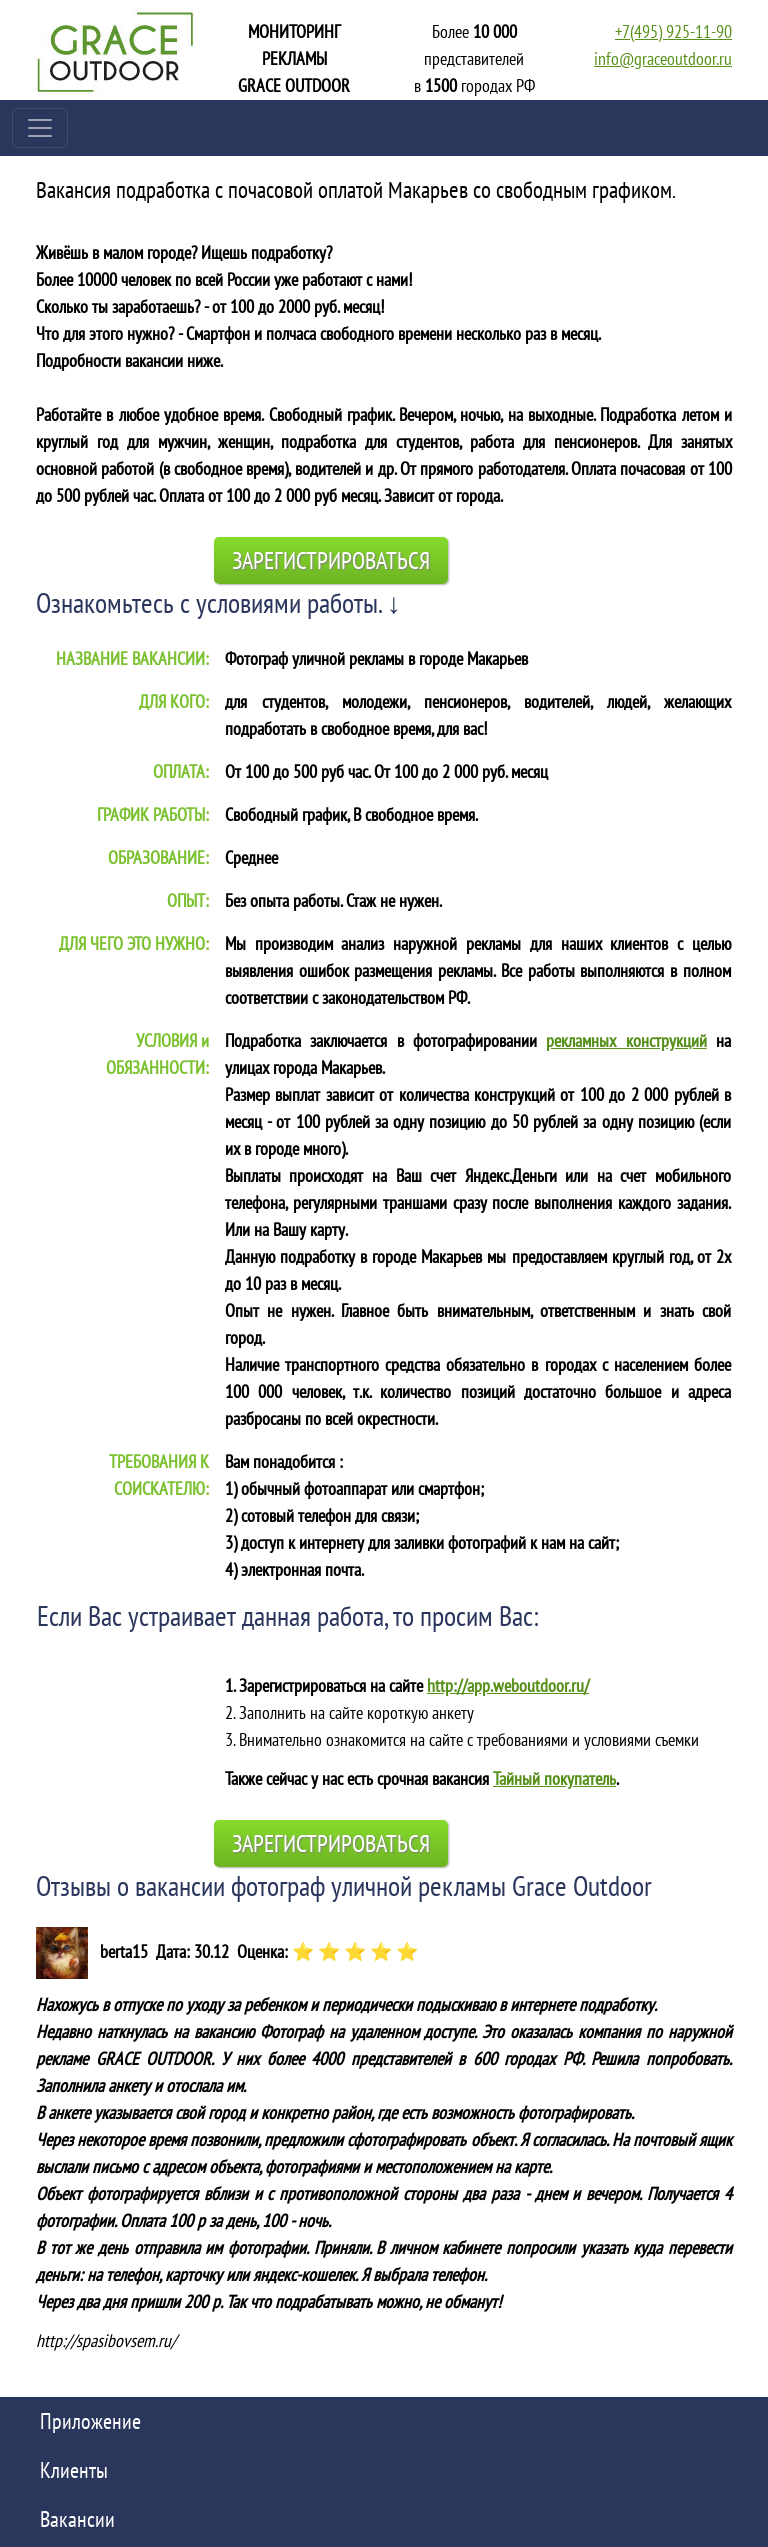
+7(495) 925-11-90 (673, 31)
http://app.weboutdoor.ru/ (508, 1685)
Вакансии (77, 2519)
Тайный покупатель (554, 1778)
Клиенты (74, 2470)
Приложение (90, 2421)
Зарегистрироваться (331, 560)
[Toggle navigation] (40, 128)
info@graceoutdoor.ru (663, 58)
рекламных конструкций (626, 1040)
